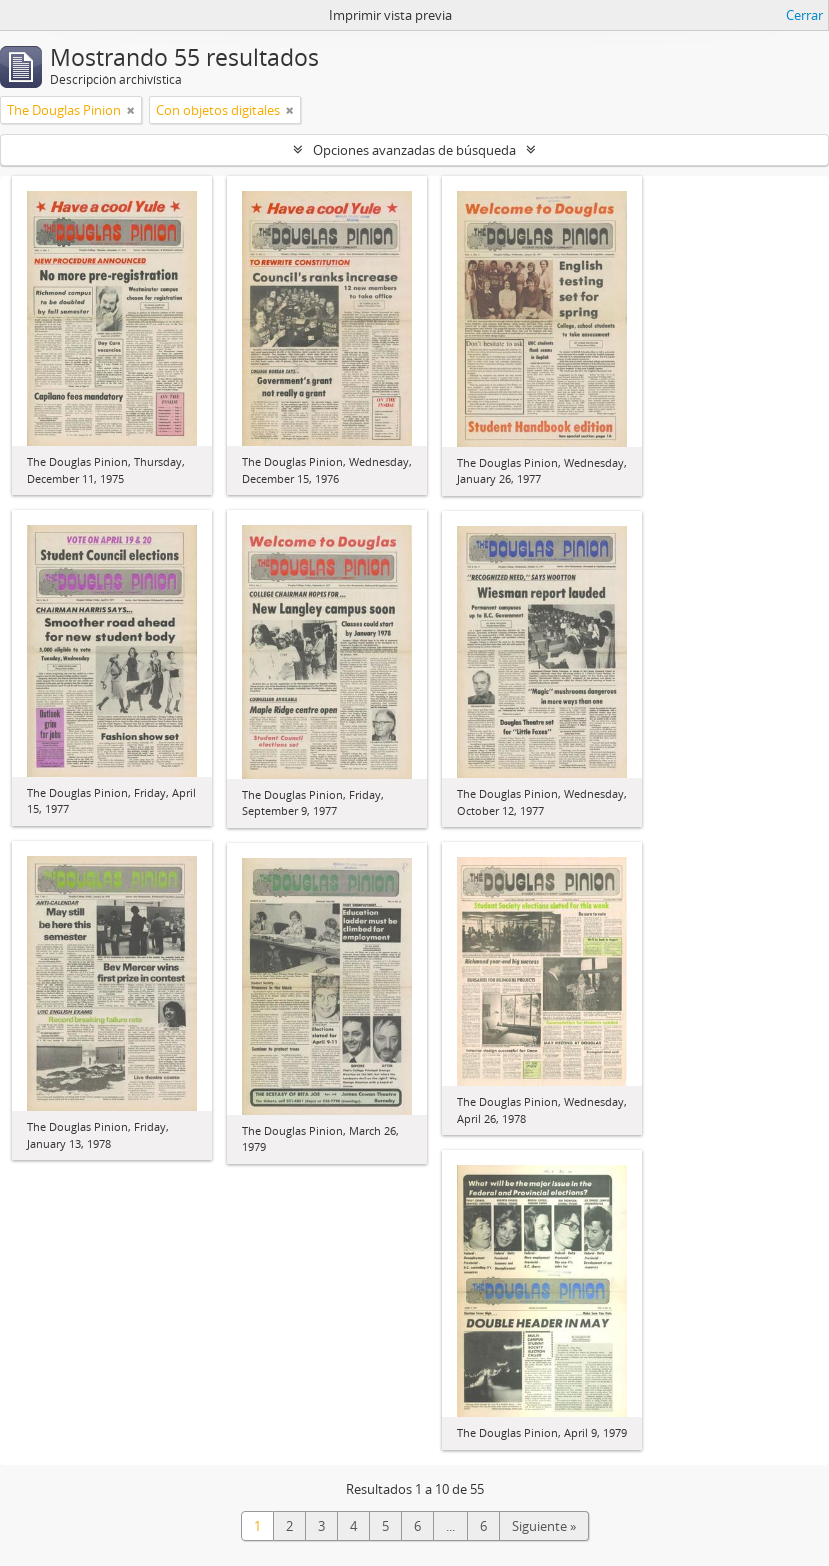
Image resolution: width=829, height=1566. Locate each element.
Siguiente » (544, 1526)
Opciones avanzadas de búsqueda (414, 150)
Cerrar (804, 15)
